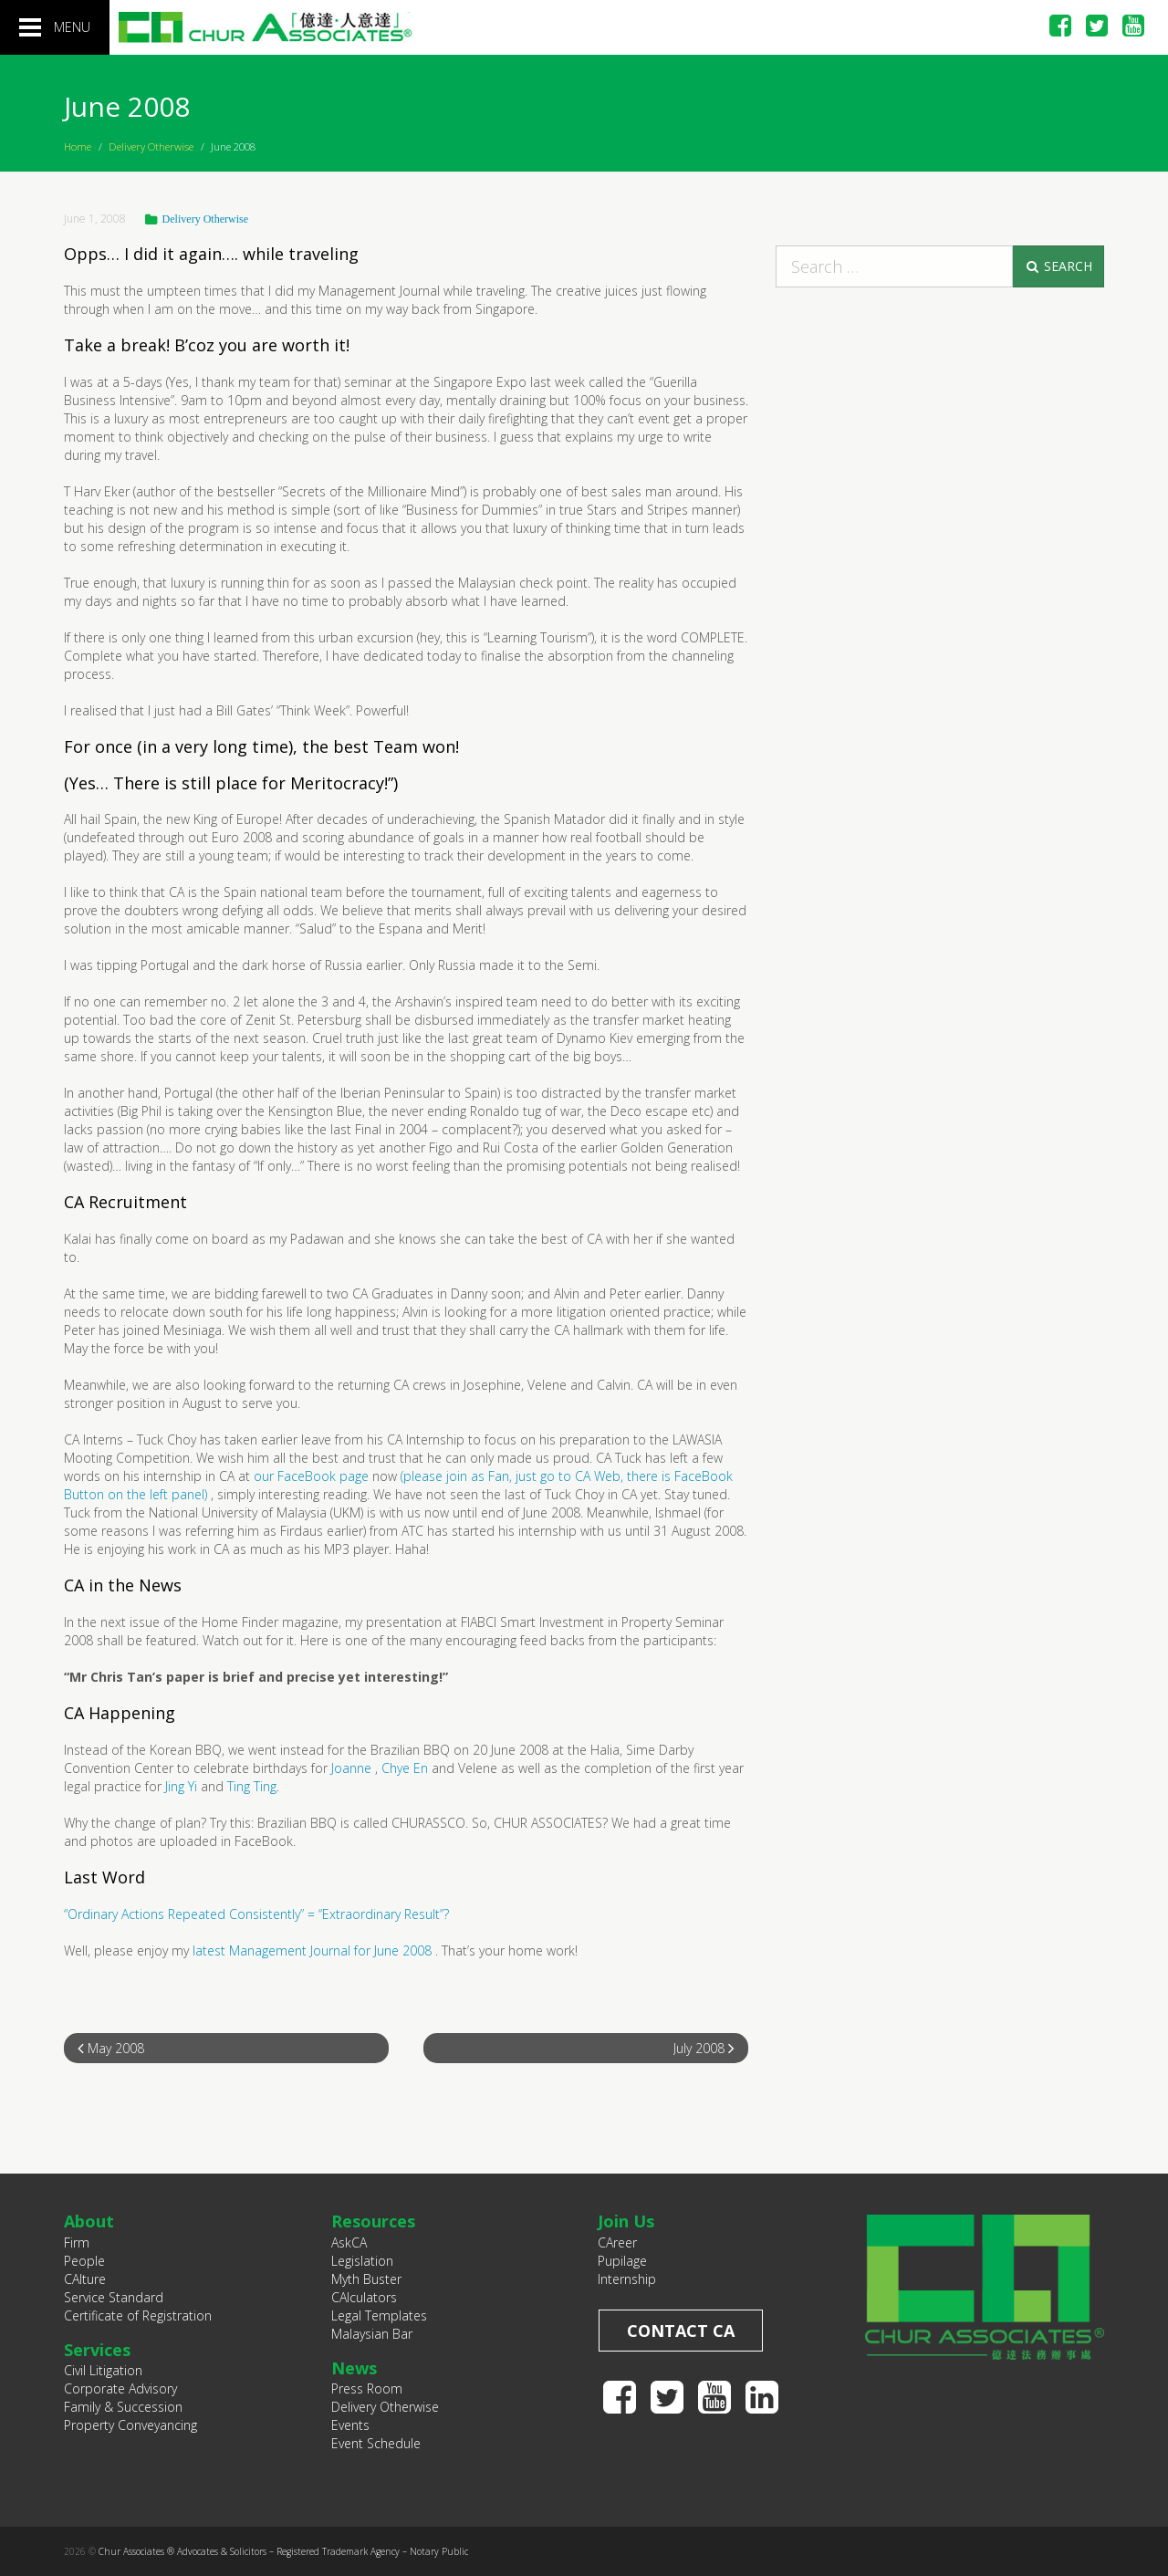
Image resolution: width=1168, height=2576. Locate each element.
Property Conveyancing (130, 2425)
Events (350, 2425)
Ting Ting (251, 1786)
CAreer (617, 2242)
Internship (627, 2279)
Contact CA (681, 2330)
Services (97, 2350)
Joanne (351, 1768)
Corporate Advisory (120, 2388)
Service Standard (113, 2297)
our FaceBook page (311, 1476)
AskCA (349, 2242)
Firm (76, 2242)
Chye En (404, 1768)
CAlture (85, 2279)
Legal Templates (379, 2315)
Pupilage (622, 2260)
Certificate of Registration (138, 2315)
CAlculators (364, 2297)
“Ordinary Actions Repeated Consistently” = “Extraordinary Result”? (256, 1914)
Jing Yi (181, 1786)
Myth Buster (366, 2279)
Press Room (366, 2388)
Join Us (626, 2221)
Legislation (362, 2260)
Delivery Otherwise (151, 146)
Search (1058, 266)
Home (77, 146)
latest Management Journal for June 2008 (312, 1950)
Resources (373, 2221)
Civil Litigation (103, 2370)
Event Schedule (376, 2443)
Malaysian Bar (371, 2333)
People (84, 2260)
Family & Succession (123, 2406)
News (354, 2368)
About (89, 2221)
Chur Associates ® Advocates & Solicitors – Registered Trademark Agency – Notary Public (283, 2551)
